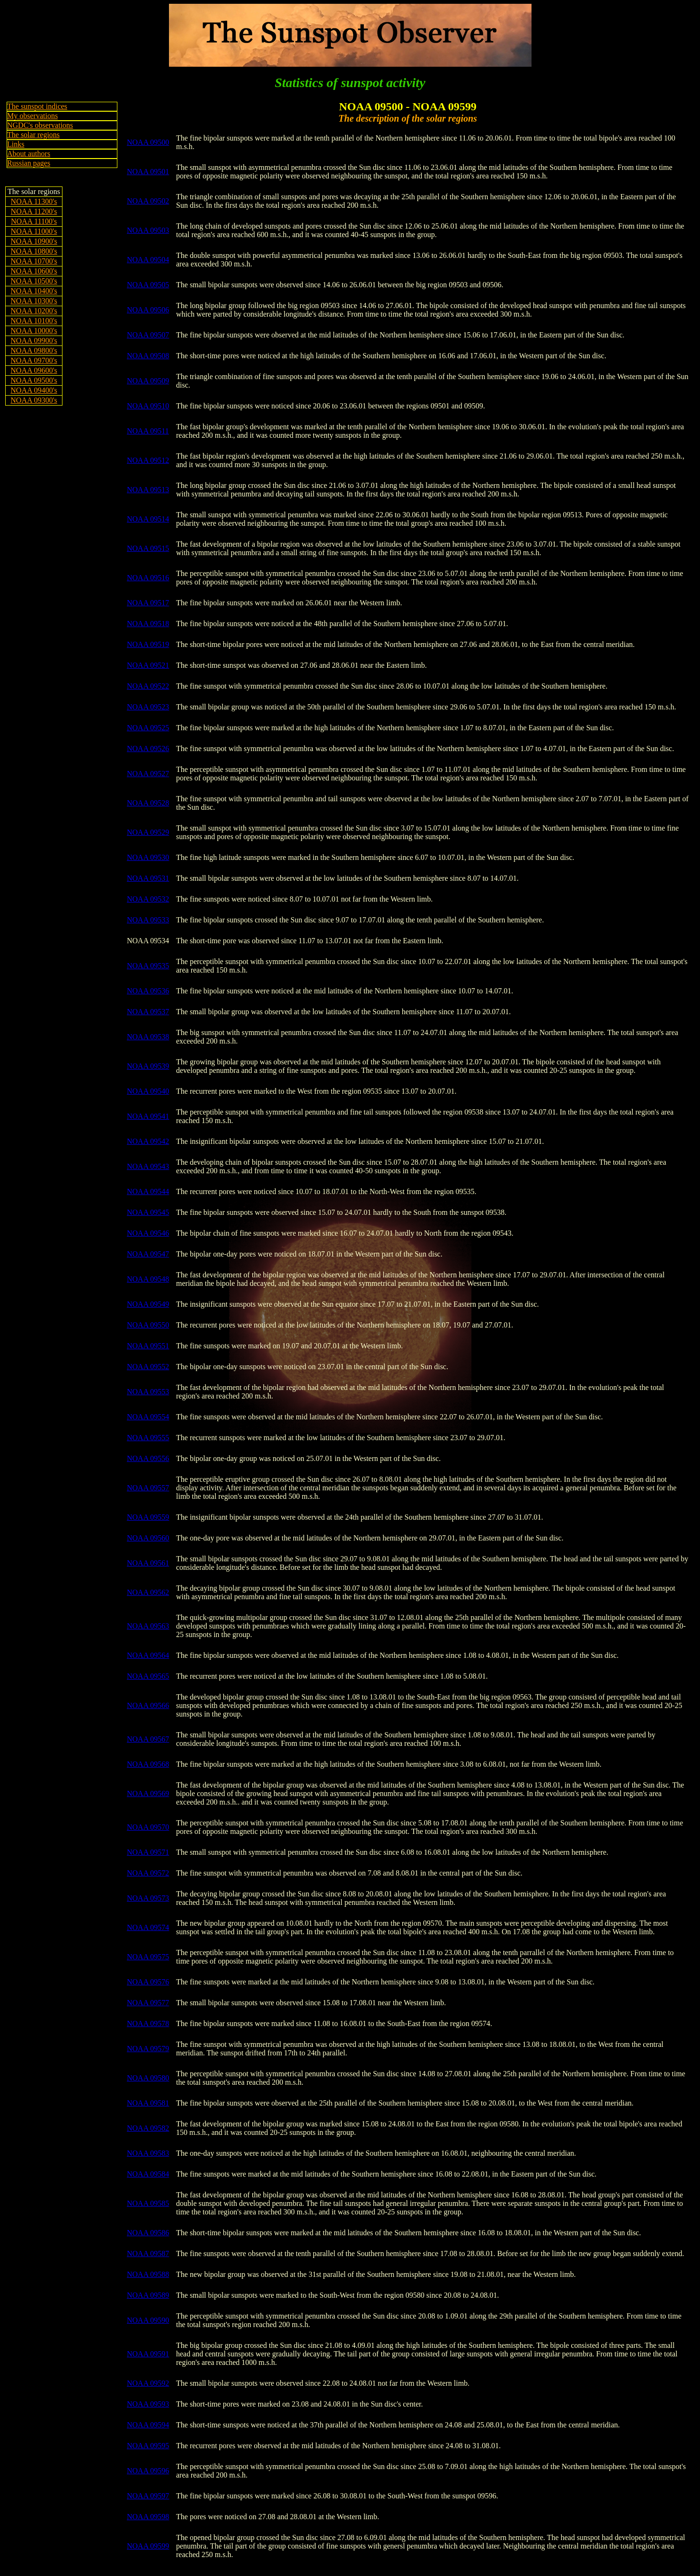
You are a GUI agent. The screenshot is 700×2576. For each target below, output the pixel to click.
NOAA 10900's (33, 241)
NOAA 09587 (148, 2253)
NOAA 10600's (33, 271)
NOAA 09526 (148, 748)
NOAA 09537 (148, 1012)
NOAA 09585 (148, 2203)
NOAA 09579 (148, 2049)
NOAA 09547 (148, 1254)
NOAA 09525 (148, 728)
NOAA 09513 (148, 490)
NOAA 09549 (148, 1304)
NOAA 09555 (148, 1438)
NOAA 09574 (148, 1927)
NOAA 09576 (148, 1982)
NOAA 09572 (148, 1873)
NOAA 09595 (148, 2446)
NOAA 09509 (148, 381)
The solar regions (33, 135)
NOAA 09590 (148, 2320)
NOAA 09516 (148, 578)
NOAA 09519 (148, 644)
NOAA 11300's (34, 201)
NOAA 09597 (148, 2496)
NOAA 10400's (33, 291)
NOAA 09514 (148, 519)
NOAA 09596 (148, 2471)
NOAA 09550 (148, 1325)
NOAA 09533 (148, 920)
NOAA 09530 (148, 857)
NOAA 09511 (148, 431)
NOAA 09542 (148, 1141)
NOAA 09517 (148, 603)
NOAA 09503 (148, 230)
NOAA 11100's (34, 221)
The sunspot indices (37, 106)
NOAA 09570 (148, 1827)
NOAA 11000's (34, 231)
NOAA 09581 (148, 2103)
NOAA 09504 (148, 260)
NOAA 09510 (148, 406)
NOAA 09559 (148, 1517)
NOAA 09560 (148, 1538)
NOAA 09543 (148, 1166)
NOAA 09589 (148, 2295)
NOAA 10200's (33, 311)
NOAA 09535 (148, 966)
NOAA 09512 (148, 460)
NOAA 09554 (148, 1417)
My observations (32, 116)
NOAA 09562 (148, 1592)
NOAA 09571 (148, 1852)
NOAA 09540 (148, 1091)
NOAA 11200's (34, 211)
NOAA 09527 (148, 774)
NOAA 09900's (33, 340)
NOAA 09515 (148, 548)
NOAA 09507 (148, 335)
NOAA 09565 (148, 1676)
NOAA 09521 (148, 665)
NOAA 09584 (148, 2174)
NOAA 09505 (148, 285)
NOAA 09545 (148, 1212)
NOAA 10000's (33, 331)
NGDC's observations (40, 125)
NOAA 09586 (148, 2233)
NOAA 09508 (148, 356)
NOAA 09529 (148, 832)
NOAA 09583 (148, 2153)
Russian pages (28, 163)
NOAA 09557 (148, 1488)
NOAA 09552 (148, 1367)
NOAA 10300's (33, 301)
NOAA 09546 (148, 1233)
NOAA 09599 (148, 2546)
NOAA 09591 (148, 2354)
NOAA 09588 (148, 2274)
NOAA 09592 (148, 2383)
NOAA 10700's (33, 261)
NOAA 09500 (148, 142)
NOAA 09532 (148, 899)
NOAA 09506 (148, 310)
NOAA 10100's (33, 321)
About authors (28, 154)
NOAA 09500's (33, 380)
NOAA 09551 (148, 1346)
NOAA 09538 (148, 1037)
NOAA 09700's (33, 360)
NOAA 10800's (33, 251)
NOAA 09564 (148, 1655)
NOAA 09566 (148, 1705)
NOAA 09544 (148, 1191)
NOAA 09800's (33, 350)
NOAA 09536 (148, 991)
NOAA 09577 (148, 2003)
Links (15, 144)
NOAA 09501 (148, 172)
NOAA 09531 (148, 878)
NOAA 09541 (148, 1116)
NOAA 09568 (148, 1764)
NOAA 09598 (148, 2517)
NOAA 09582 (148, 2128)
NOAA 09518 (148, 624)
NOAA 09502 (148, 201)
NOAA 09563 (148, 1626)
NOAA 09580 (148, 2078)
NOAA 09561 (148, 1563)
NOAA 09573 (148, 1898)
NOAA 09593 (148, 2404)
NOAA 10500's (33, 281)
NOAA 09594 (148, 2425)
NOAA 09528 (148, 803)
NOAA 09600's (33, 370)
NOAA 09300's (33, 400)
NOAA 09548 (148, 1279)
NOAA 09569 (148, 1793)
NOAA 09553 (148, 1392)
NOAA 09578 (148, 2023)
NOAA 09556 (148, 1458)
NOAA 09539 (148, 1066)
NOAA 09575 (148, 1957)
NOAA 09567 (148, 1739)
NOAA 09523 (148, 707)
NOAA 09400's (33, 390)
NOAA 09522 (148, 686)
